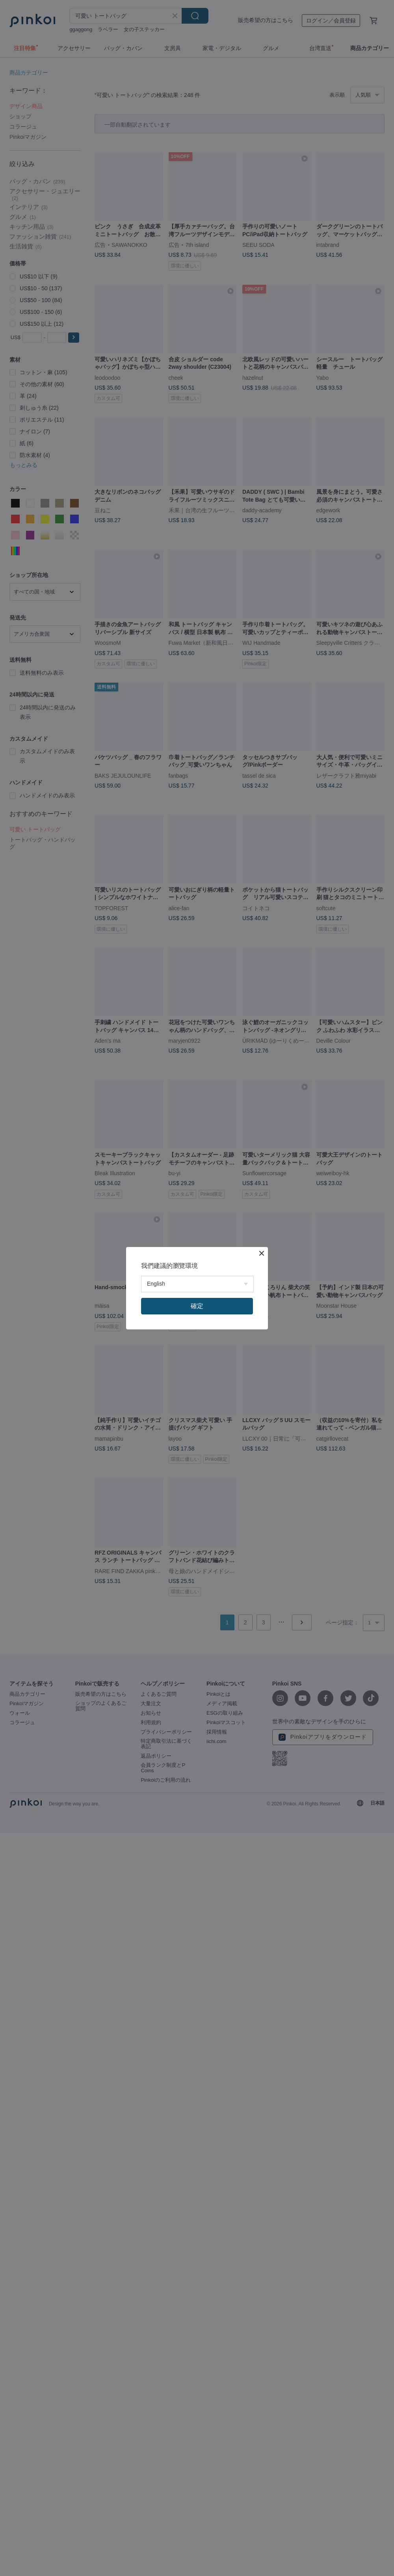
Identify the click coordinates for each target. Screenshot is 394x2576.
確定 (197, 1306)
